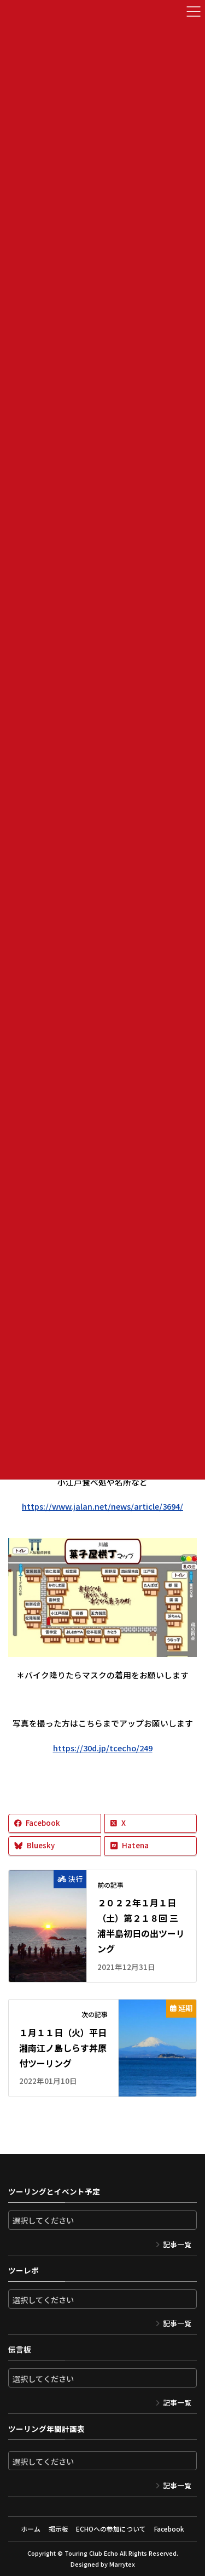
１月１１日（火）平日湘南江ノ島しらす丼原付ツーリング (63, 2048)
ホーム (30, 2528)
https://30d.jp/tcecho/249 (103, 1747)
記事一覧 (177, 2244)
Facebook (169, 2528)
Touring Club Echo (91, 2553)
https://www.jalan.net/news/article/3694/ (102, 1506)
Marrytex (122, 2564)
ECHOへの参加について (111, 2528)
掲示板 (58, 2528)
